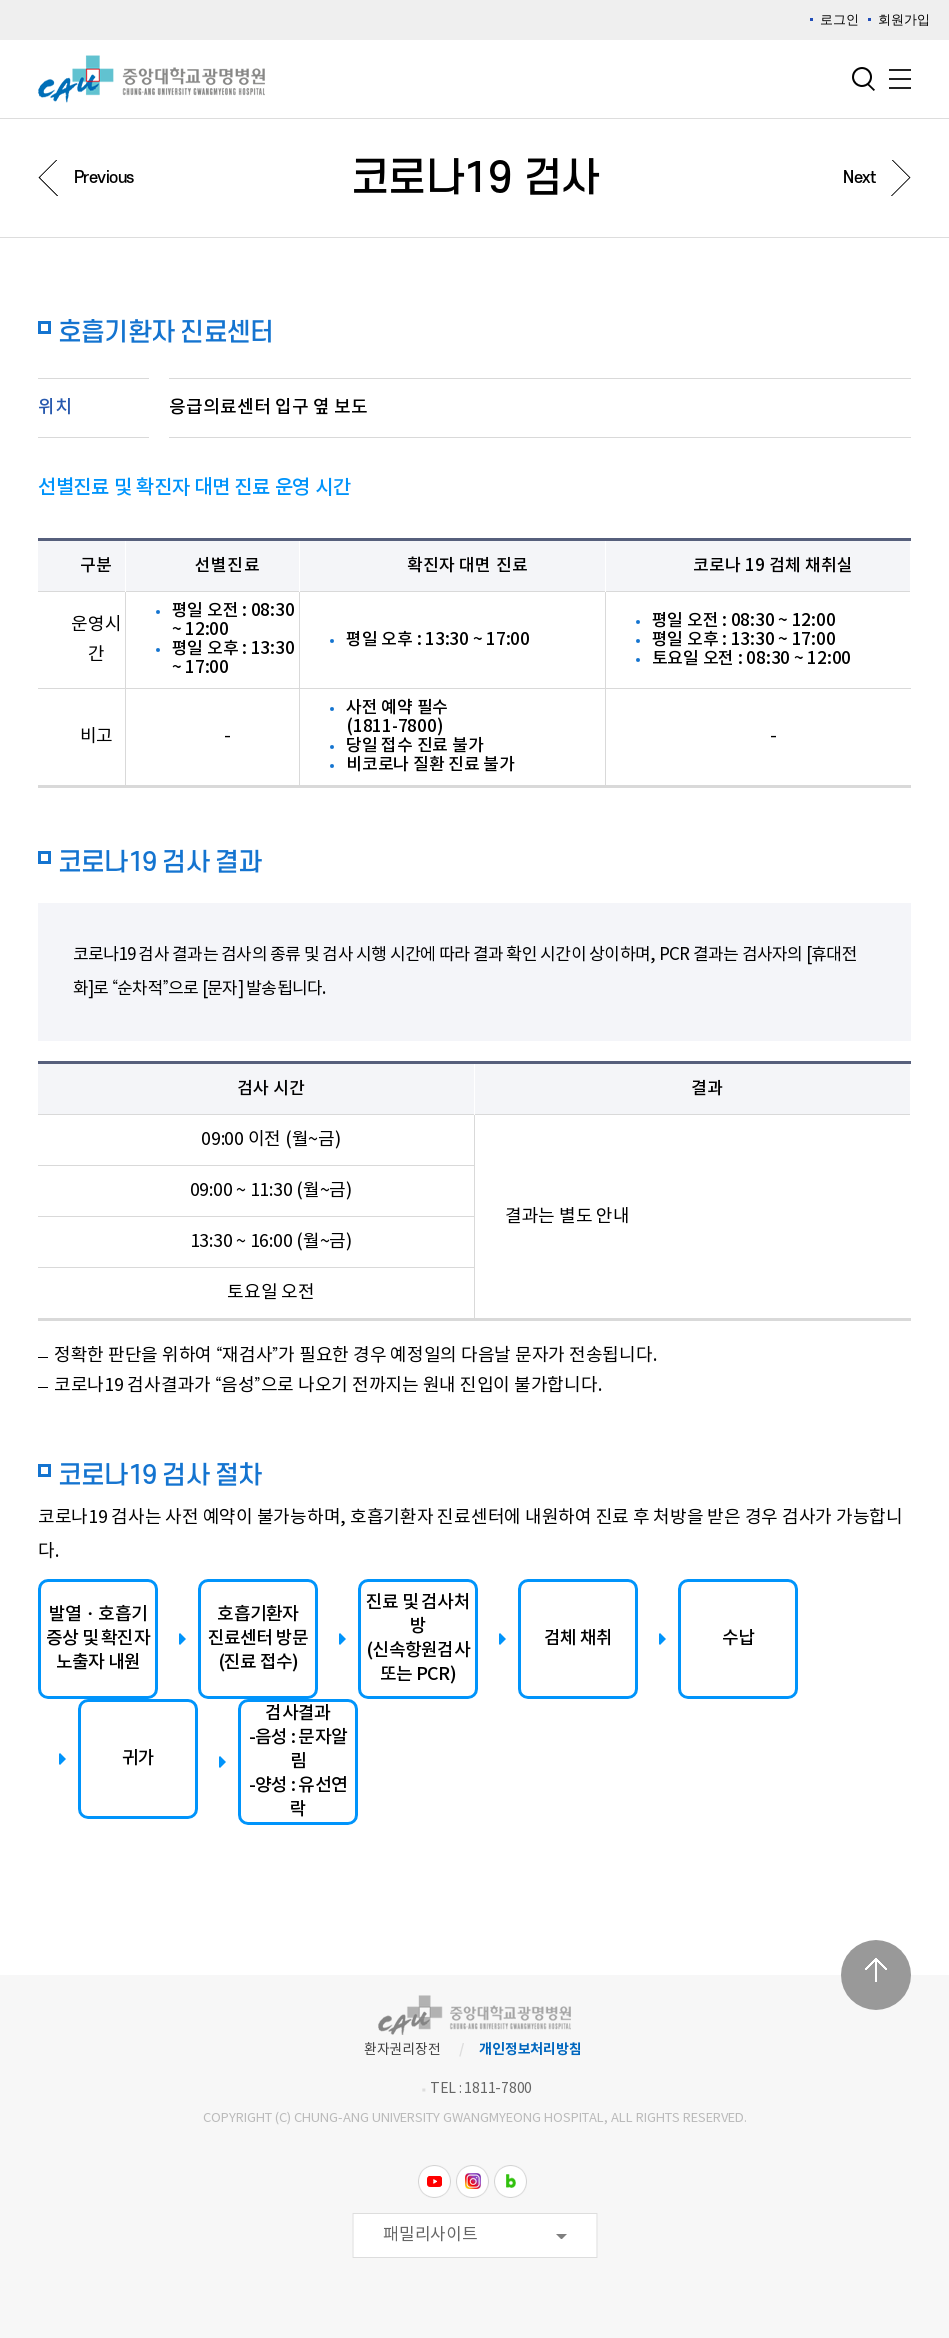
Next (859, 178)
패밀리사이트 (430, 2235)
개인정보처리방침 (530, 2049)
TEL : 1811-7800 (481, 2089)
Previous (104, 178)
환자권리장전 (402, 2050)
